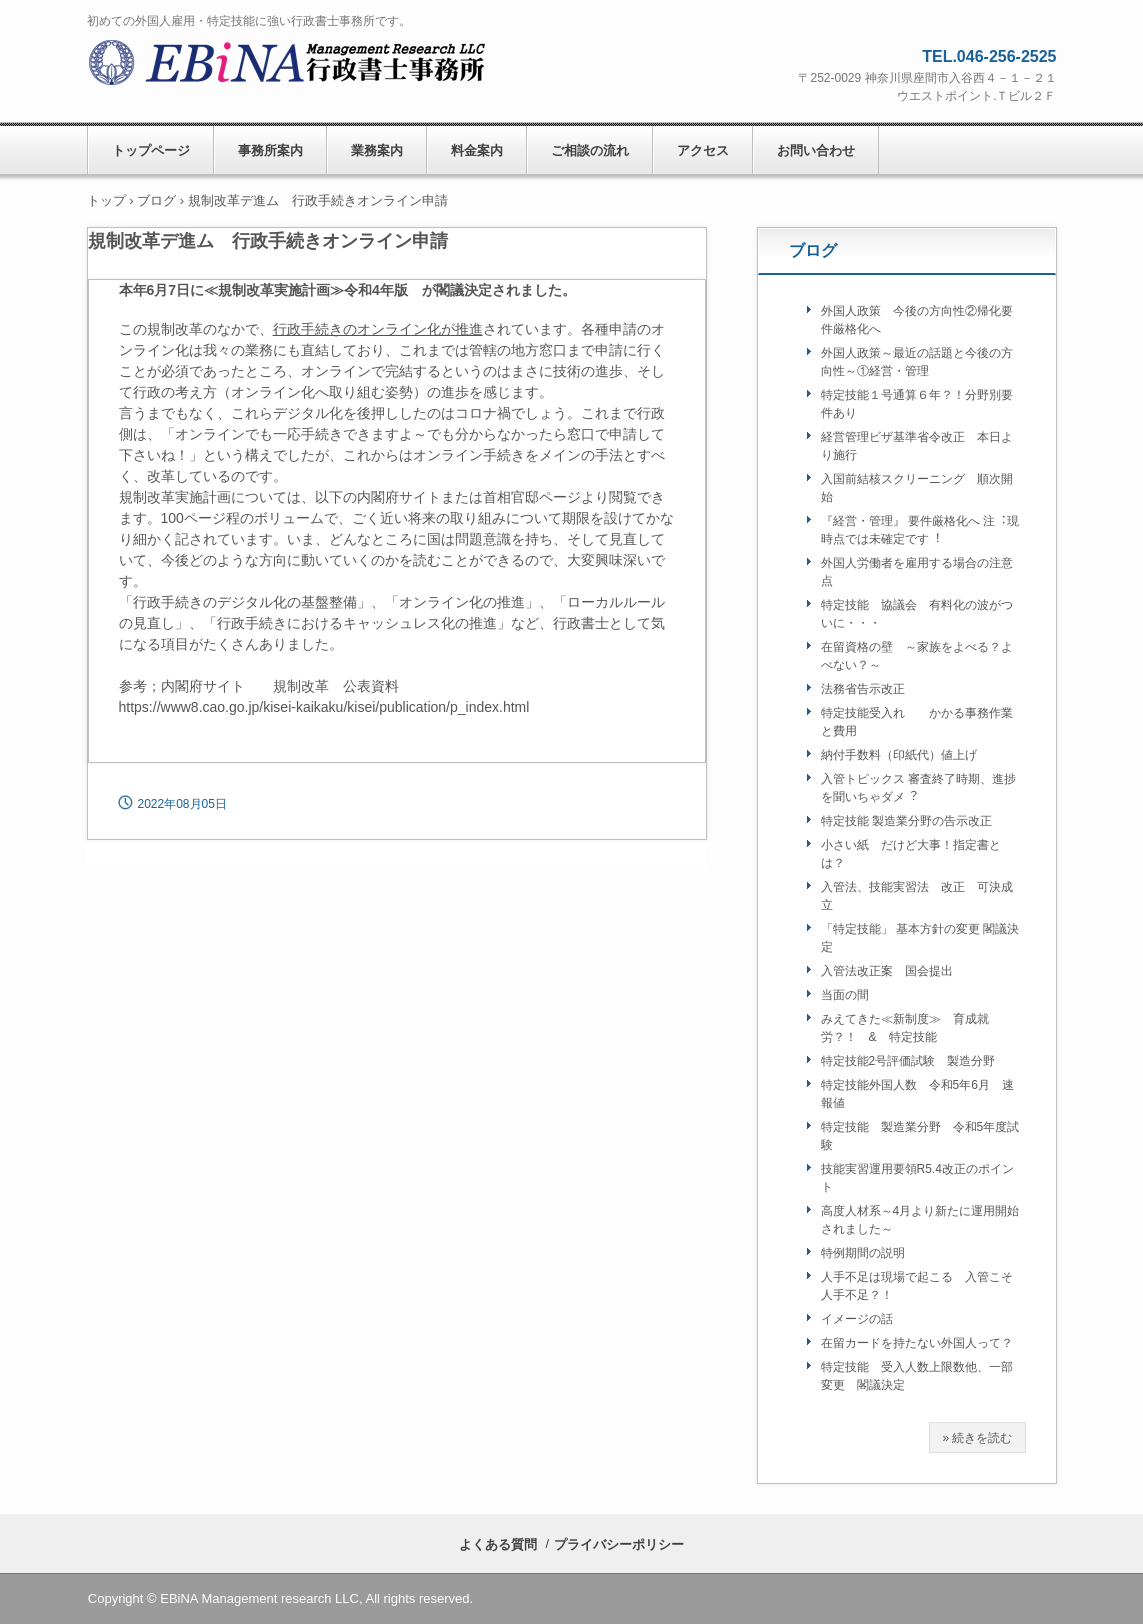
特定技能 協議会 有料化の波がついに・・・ (917, 614)
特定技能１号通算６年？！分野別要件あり (917, 404)
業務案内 (377, 150)
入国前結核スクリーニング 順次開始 (917, 488)
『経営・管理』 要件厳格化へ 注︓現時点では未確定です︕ (920, 530)
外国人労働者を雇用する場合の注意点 (917, 572)
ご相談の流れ (590, 150)
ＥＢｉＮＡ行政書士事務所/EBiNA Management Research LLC (292, 65)
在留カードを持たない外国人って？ (917, 1343)
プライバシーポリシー (619, 1544)
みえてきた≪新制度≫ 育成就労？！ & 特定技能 (905, 1028)
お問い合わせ (816, 150)
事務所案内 (270, 150)
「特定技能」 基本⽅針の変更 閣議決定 (920, 938)
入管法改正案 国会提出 (887, 971)
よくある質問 (498, 1544)
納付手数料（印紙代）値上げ (899, 755)
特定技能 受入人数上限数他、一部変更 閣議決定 (917, 1376)
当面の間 (845, 995)
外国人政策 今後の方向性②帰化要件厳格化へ (917, 320)
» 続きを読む (977, 1438)
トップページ (151, 150)
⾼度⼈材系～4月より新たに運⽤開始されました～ (920, 1220)
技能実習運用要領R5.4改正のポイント (917, 1178)
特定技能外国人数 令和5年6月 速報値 (917, 1094)
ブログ (813, 250)
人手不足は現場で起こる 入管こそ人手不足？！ (917, 1286)
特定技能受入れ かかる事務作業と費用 (917, 722)
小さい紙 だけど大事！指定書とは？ (911, 854)
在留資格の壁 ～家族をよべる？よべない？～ (917, 656)
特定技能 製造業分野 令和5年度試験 (920, 1136)
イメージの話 (863, 1319)
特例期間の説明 (863, 1253)
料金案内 (477, 150)
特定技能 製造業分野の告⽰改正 (906, 821)
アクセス (703, 150)
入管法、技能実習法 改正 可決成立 (917, 896)
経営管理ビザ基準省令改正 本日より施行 (917, 446)
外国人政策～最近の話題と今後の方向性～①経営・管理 (917, 362)
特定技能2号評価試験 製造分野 (908, 1061)
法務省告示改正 (863, 689)
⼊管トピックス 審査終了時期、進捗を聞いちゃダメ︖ (918, 788)
